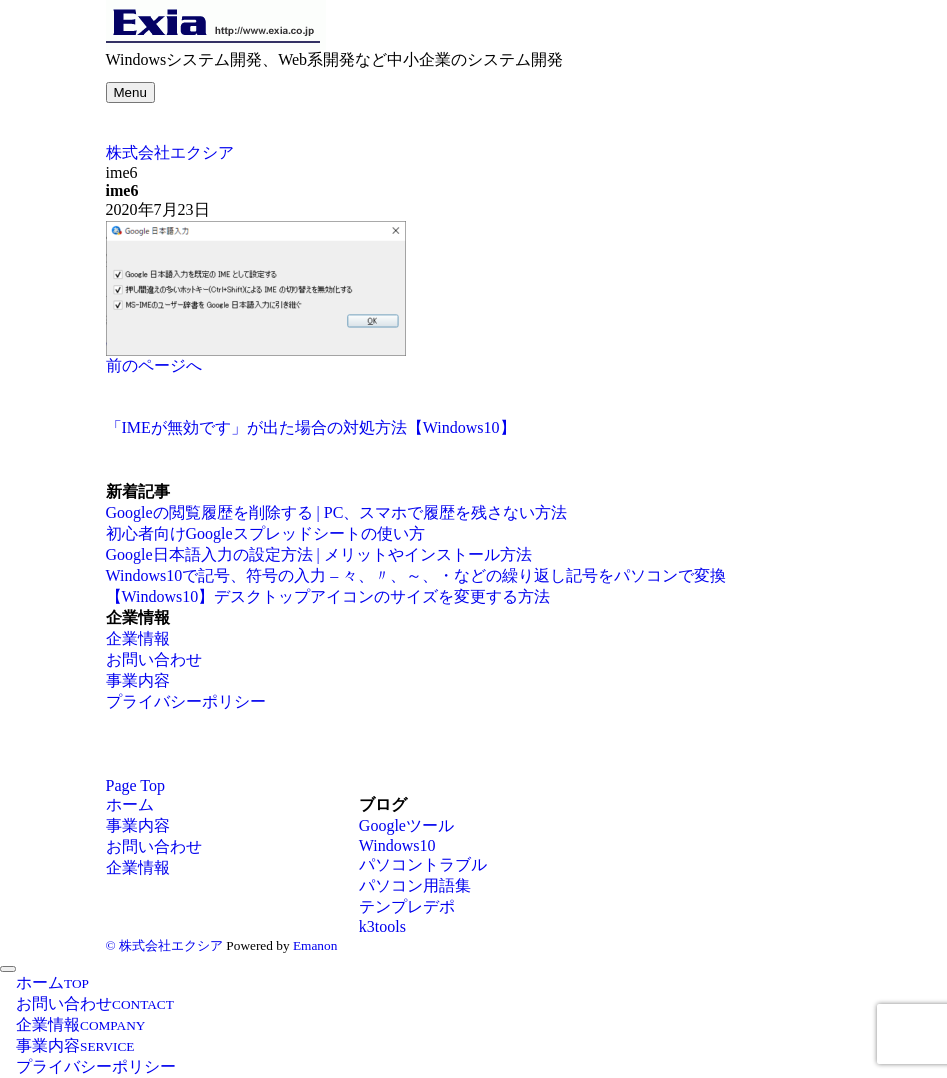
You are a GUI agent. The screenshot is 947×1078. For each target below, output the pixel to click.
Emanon (315, 945)
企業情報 (138, 638)
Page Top (135, 785)
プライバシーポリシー (186, 701)
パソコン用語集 (415, 885)
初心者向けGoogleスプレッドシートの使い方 (265, 533)
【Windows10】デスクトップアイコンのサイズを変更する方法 (328, 596)
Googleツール (406, 825)
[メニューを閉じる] (8, 969)
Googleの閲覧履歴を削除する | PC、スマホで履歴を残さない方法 (337, 512)
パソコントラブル (423, 864)
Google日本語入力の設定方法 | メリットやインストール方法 (319, 554)
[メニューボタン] (130, 92)
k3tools (382, 926)
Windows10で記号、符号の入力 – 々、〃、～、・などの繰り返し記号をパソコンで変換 (416, 575)
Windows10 (397, 845)
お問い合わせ (154, 659)
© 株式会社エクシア (164, 945)
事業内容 (138, 680)
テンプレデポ (407, 906)
